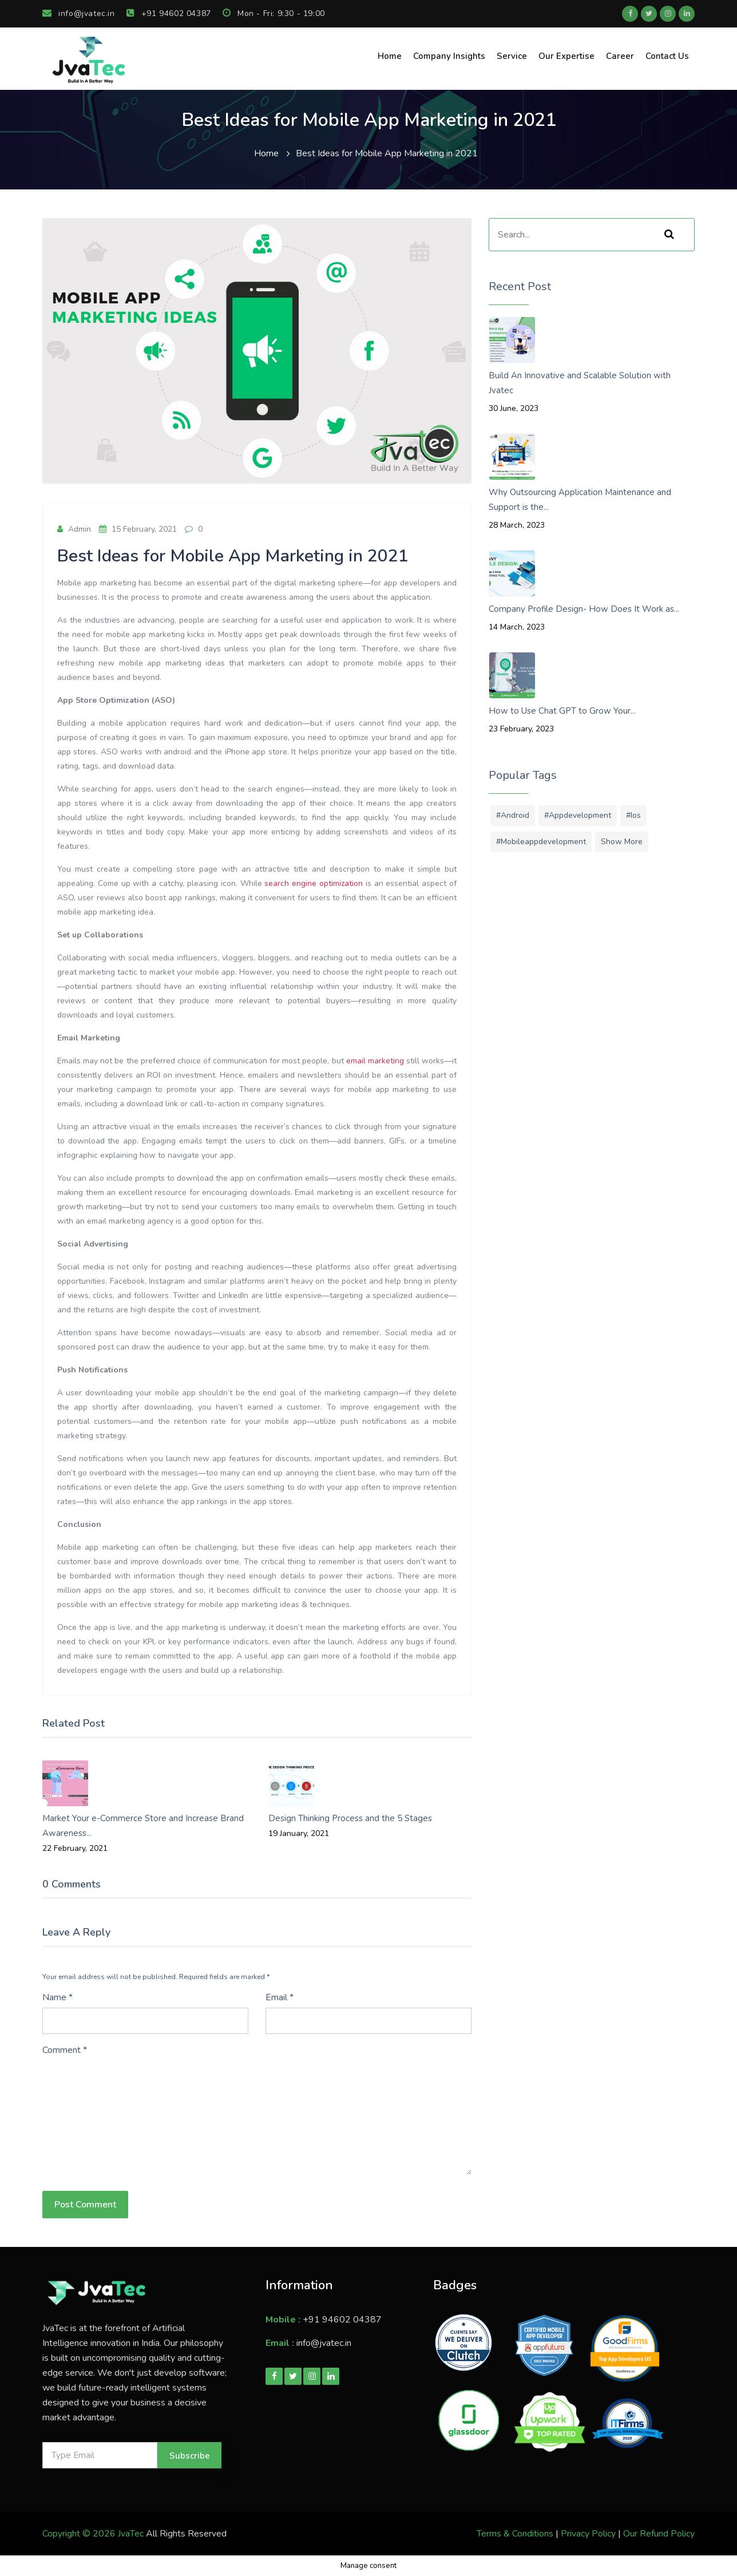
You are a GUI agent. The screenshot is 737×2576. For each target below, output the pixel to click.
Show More (622, 841)
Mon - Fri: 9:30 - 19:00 (274, 13)
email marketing (375, 1060)
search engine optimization (313, 883)
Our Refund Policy (659, 2533)
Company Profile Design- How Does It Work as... (584, 609)
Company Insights (449, 56)
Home (390, 56)
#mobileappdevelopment (541, 841)
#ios (633, 815)
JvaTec (131, 2533)
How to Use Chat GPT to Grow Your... (562, 711)
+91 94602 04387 (168, 13)
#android (512, 815)
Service (512, 56)
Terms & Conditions (515, 2533)
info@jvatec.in (78, 13)
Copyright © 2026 (80, 2533)
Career (620, 56)
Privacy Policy (588, 2533)
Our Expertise (566, 56)
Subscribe (189, 2456)
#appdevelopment (577, 815)
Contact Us (667, 56)
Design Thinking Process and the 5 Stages (350, 1818)
